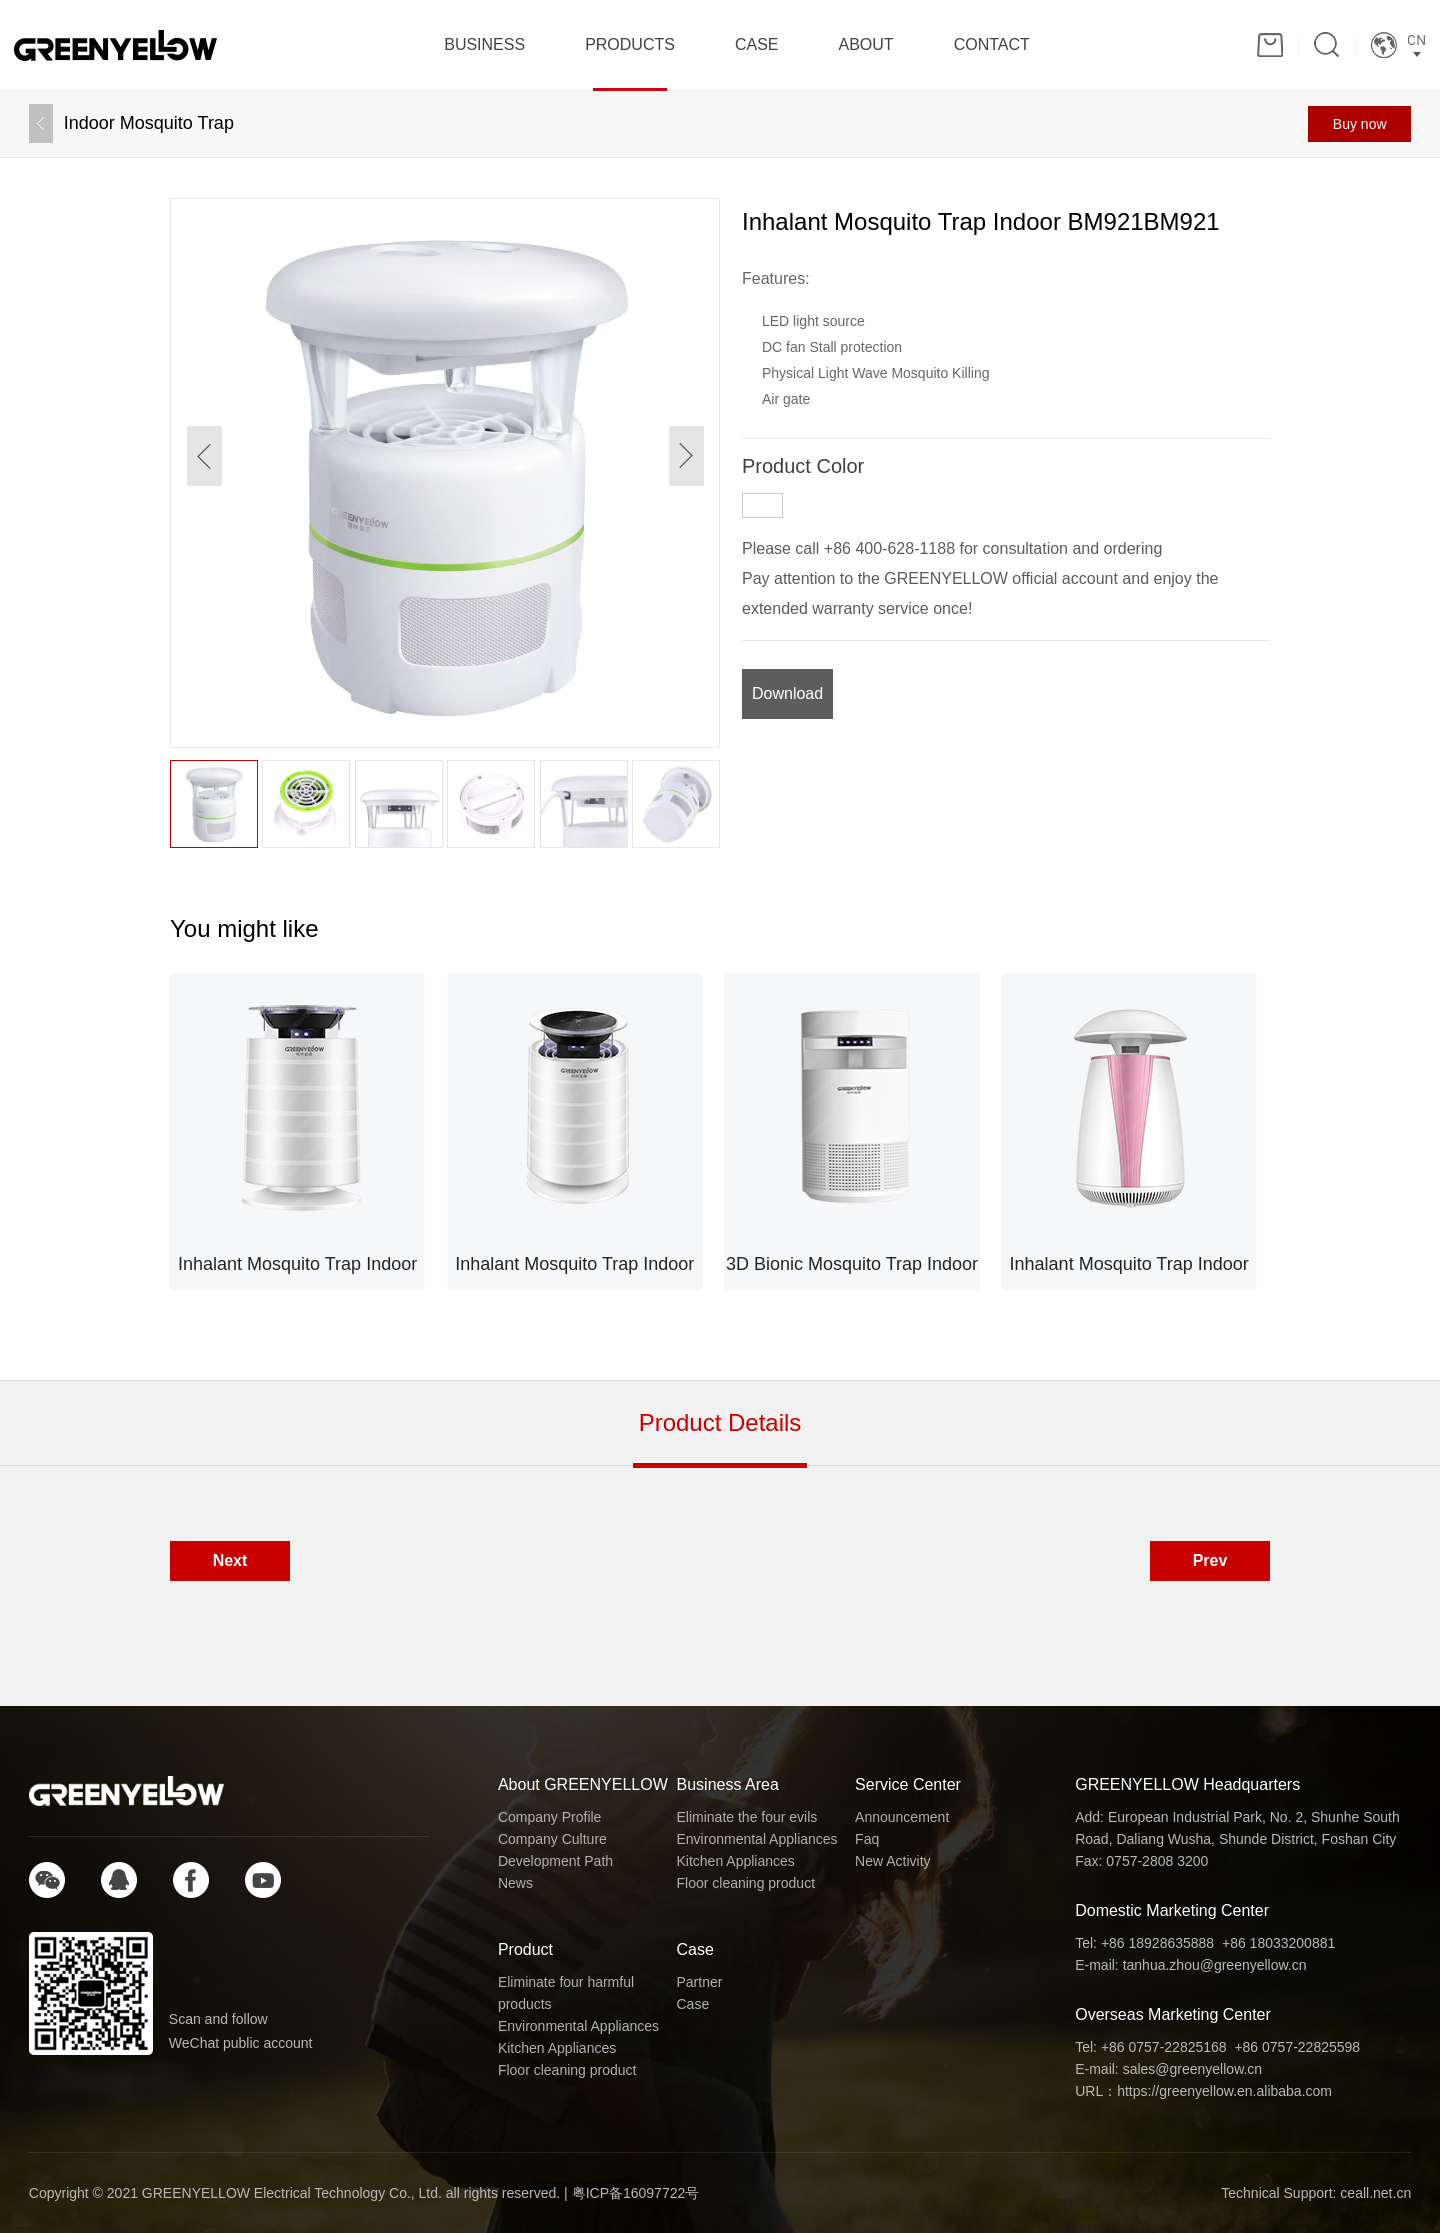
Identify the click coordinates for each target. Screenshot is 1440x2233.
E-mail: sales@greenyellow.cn (1168, 2069)
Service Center (908, 1784)
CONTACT (992, 44)
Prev (1210, 1560)
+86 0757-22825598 (1297, 2047)
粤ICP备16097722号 (636, 2193)
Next (230, 1560)
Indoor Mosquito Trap (149, 123)
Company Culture (552, 1839)
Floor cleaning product (746, 1883)
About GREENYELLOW (583, 1784)
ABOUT (866, 44)
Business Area (728, 1784)
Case (695, 1949)
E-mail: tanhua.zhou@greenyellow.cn (1190, 1965)
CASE (757, 44)
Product (525, 1949)
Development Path (555, 1861)
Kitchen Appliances (736, 1861)
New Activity (892, 1861)
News (515, 1883)
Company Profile (550, 1817)
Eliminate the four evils (747, 1817)
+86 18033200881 (1278, 1943)
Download (787, 693)
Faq (867, 1839)
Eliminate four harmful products (566, 1993)
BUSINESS (484, 44)
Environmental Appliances (757, 1839)
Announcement (902, 1817)
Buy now (1360, 124)
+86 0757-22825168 (1164, 2047)
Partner (700, 1982)
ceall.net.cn (1375, 2193)
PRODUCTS (630, 44)
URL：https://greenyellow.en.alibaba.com (1203, 2091)
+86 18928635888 (1157, 1943)
